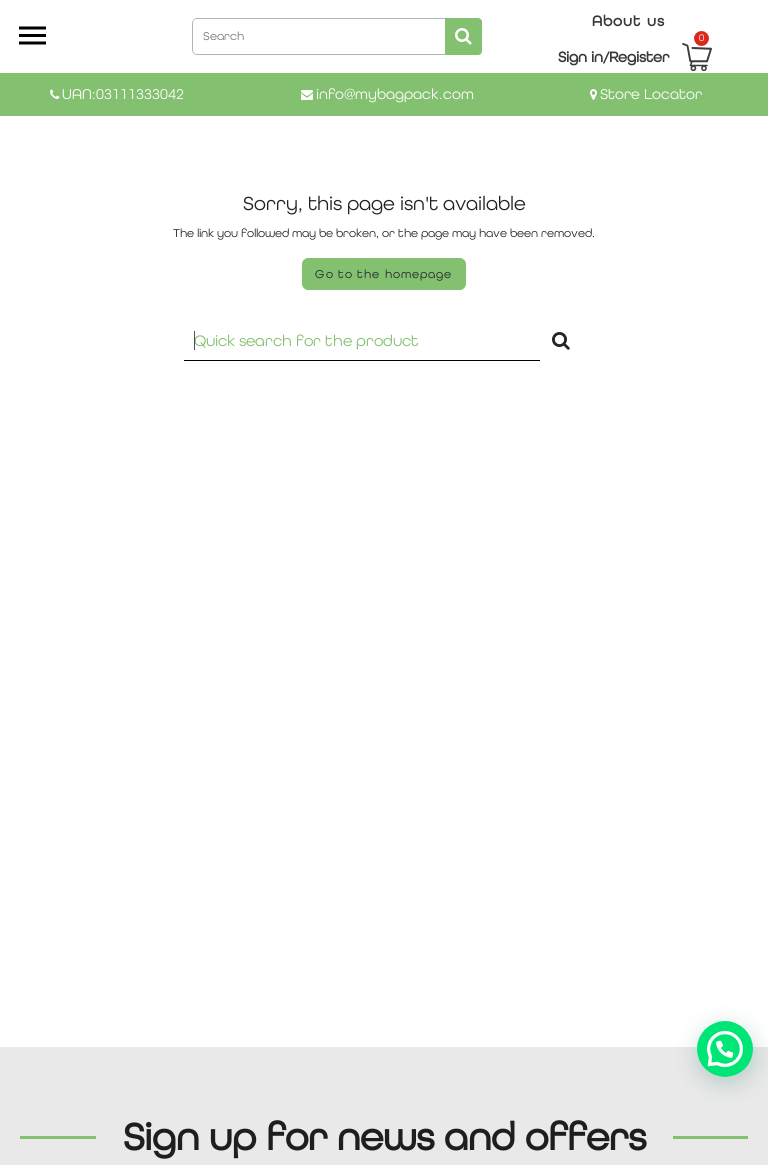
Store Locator (651, 93)
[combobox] (337, 35)
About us (628, 20)
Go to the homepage (383, 274)
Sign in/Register (613, 56)
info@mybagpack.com (395, 93)
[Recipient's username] (362, 340)
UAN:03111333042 (123, 93)
